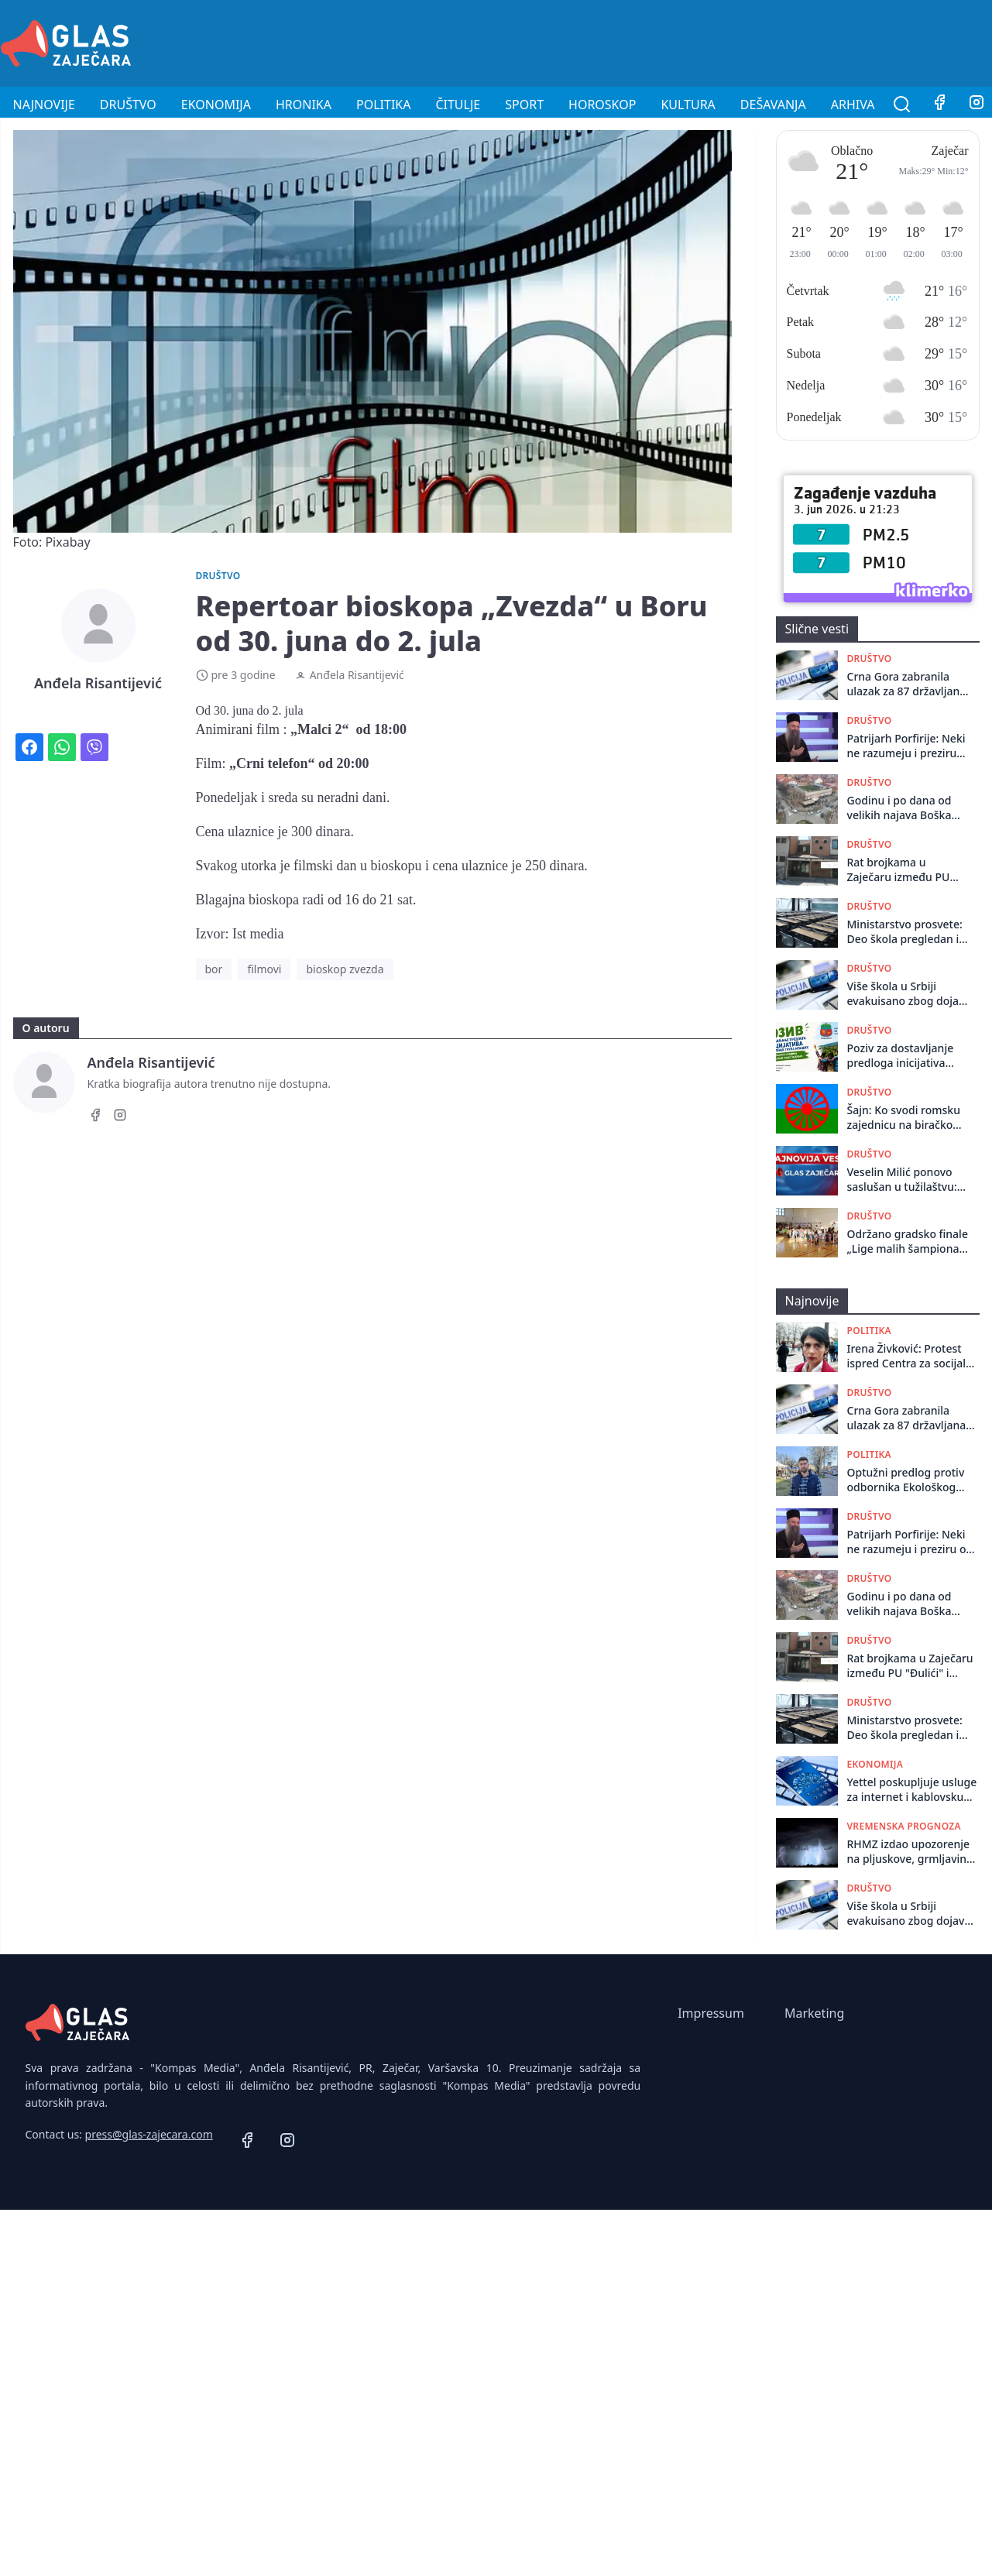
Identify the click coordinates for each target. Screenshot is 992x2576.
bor (214, 969)
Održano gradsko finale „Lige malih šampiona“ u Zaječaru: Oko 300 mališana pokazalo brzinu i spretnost (907, 1241)
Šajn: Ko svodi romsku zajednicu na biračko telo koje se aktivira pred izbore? (903, 1118)
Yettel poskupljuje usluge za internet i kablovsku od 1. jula (912, 1790)
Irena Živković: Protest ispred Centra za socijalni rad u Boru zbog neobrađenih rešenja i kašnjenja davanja (911, 1356)
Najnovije (44, 104)
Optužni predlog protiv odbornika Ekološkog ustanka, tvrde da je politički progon (906, 1480)
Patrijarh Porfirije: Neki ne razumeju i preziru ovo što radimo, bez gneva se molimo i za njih (906, 746)
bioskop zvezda (344, 969)
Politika (383, 104)
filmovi (264, 969)
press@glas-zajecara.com (149, 2134)
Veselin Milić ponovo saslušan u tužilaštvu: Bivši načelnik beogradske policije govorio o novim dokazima (902, 1180)
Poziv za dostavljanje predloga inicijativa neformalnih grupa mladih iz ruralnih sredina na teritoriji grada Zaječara (900, 1056)
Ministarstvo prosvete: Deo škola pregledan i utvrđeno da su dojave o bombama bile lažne (905, 932)
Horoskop (602, 104)
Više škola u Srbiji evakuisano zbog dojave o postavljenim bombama (909, 994)
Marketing (814, 2013)
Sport (524, 104)
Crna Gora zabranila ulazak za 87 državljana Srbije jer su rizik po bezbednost (906, 684)
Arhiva (853, 104)
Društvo (128, 104)
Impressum (711, 2013)
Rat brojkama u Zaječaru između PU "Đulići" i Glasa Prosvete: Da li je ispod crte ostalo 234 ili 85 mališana (905, 870)
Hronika (303, 104)
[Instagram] (120, 1117)
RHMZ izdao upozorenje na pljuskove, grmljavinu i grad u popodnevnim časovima (913, 1852)
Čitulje (457, 104)
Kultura (688, 104)
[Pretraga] (902, 104)
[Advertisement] (710, 41)
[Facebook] (939, 104)
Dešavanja (773, 104)
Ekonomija (216, 104)
